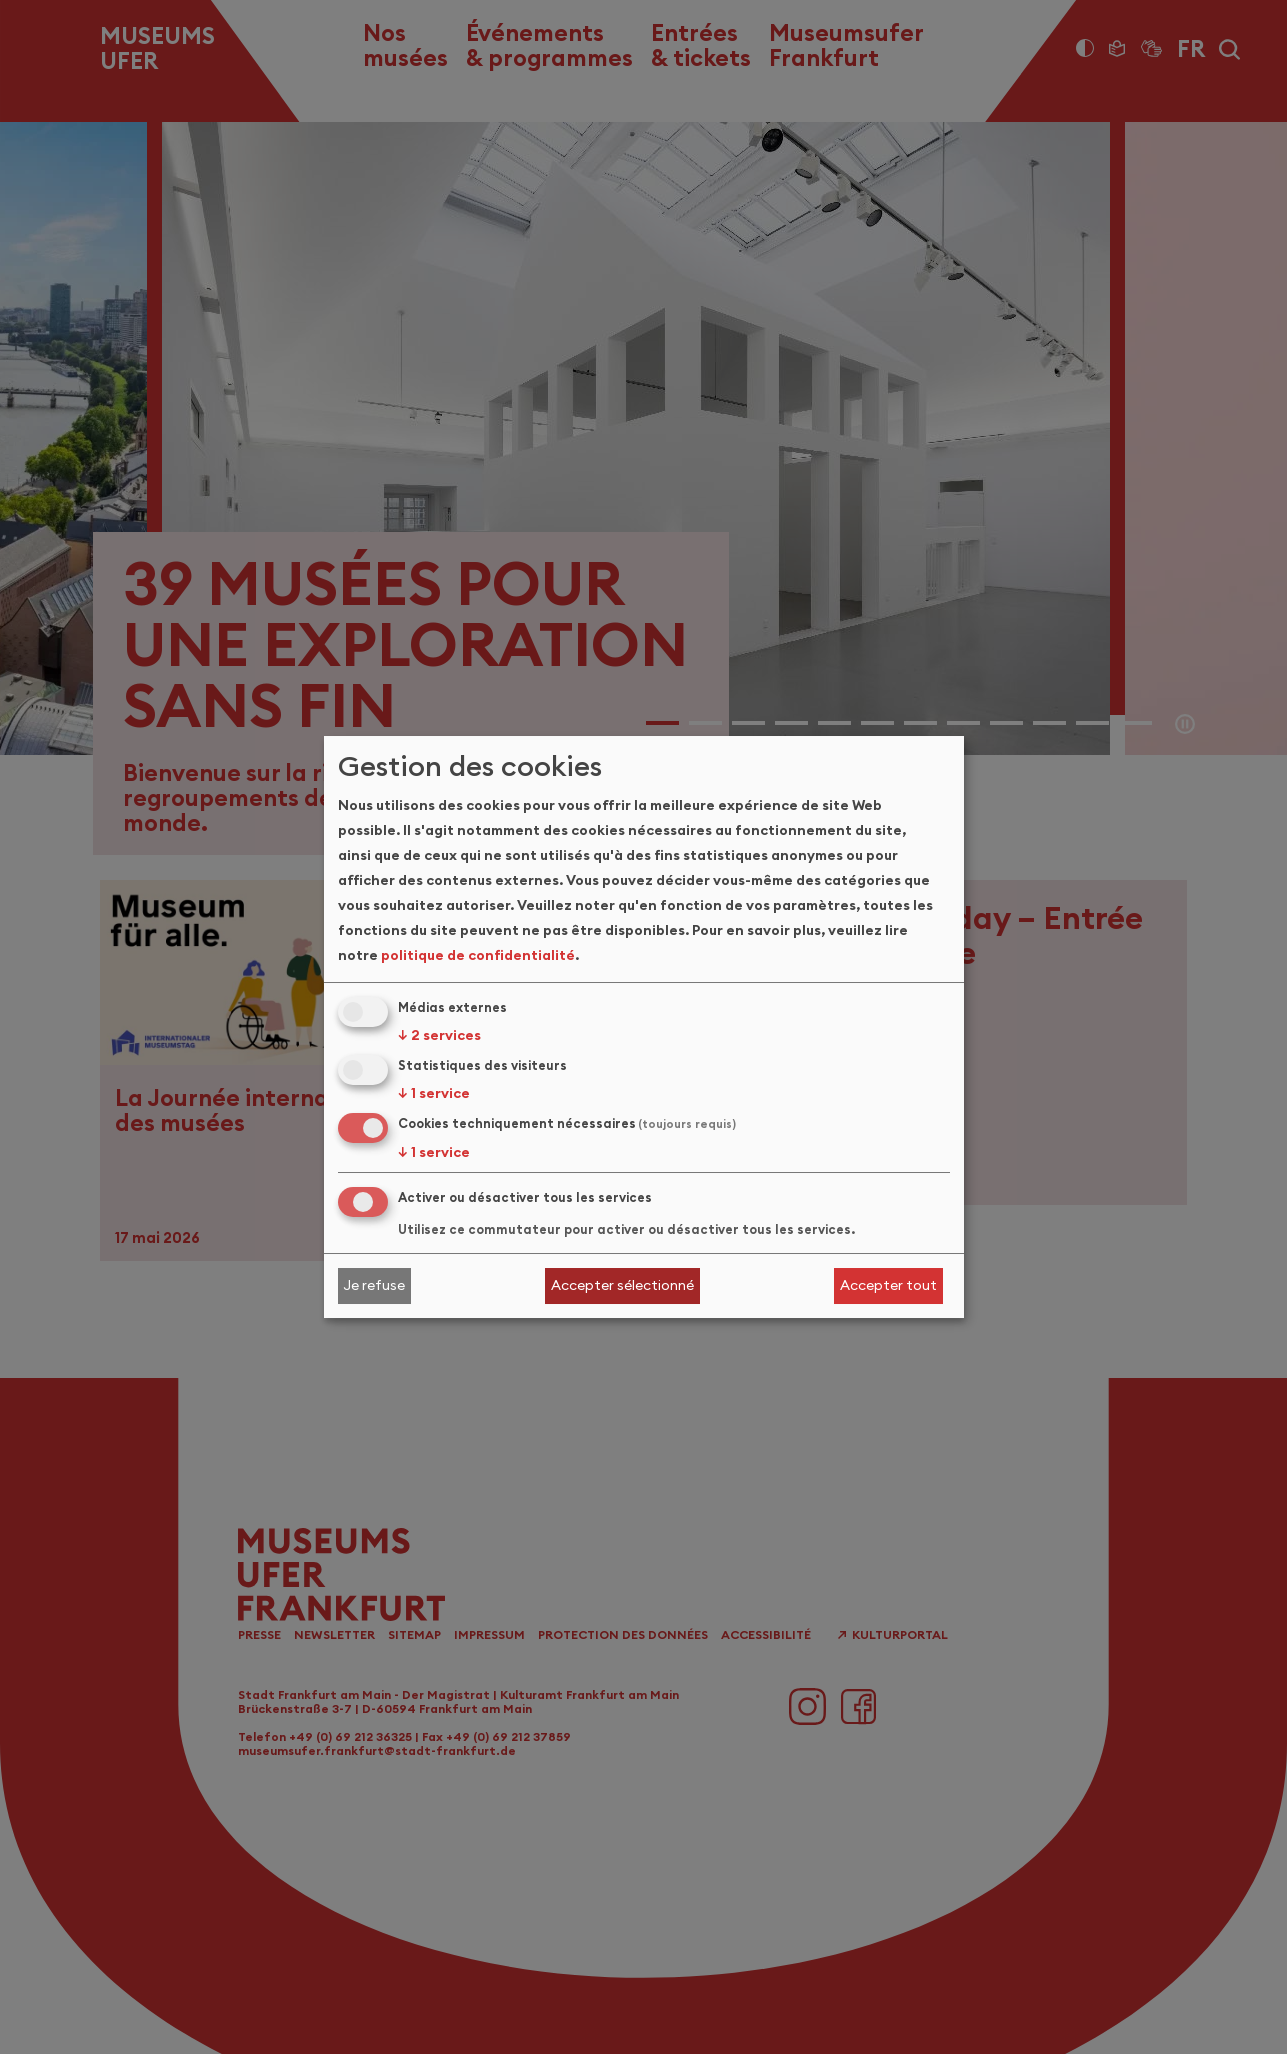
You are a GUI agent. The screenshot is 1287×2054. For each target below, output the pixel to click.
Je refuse (374, 1285)
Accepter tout (888, 1285)
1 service (434, 1093)
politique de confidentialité (478, 955)
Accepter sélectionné (622, 1285)
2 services (439, 1035)
